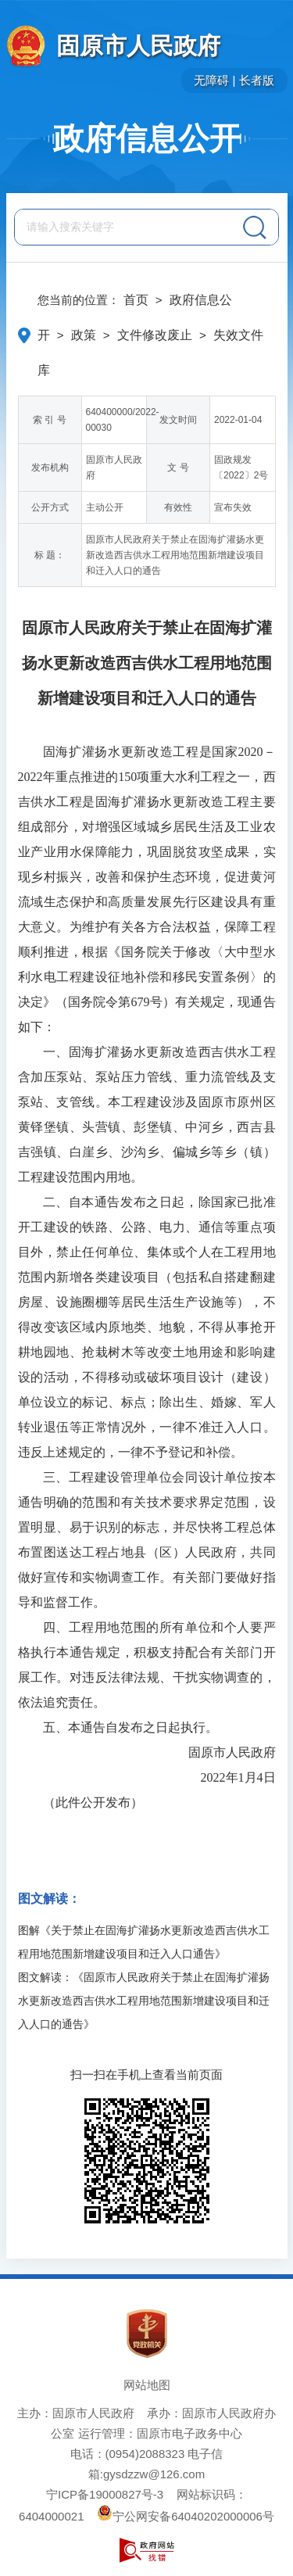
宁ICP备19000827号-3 (104, 2494)
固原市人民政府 (138, 46)
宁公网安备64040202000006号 (185, 2516)
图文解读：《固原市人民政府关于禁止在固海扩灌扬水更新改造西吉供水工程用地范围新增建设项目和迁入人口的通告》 (144, 2000)
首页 (135, 299)
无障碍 (211, 80)
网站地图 (146, 2384)
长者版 (256, 80)
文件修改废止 (154, 335)
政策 (83, 335)
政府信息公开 (147, 138)
